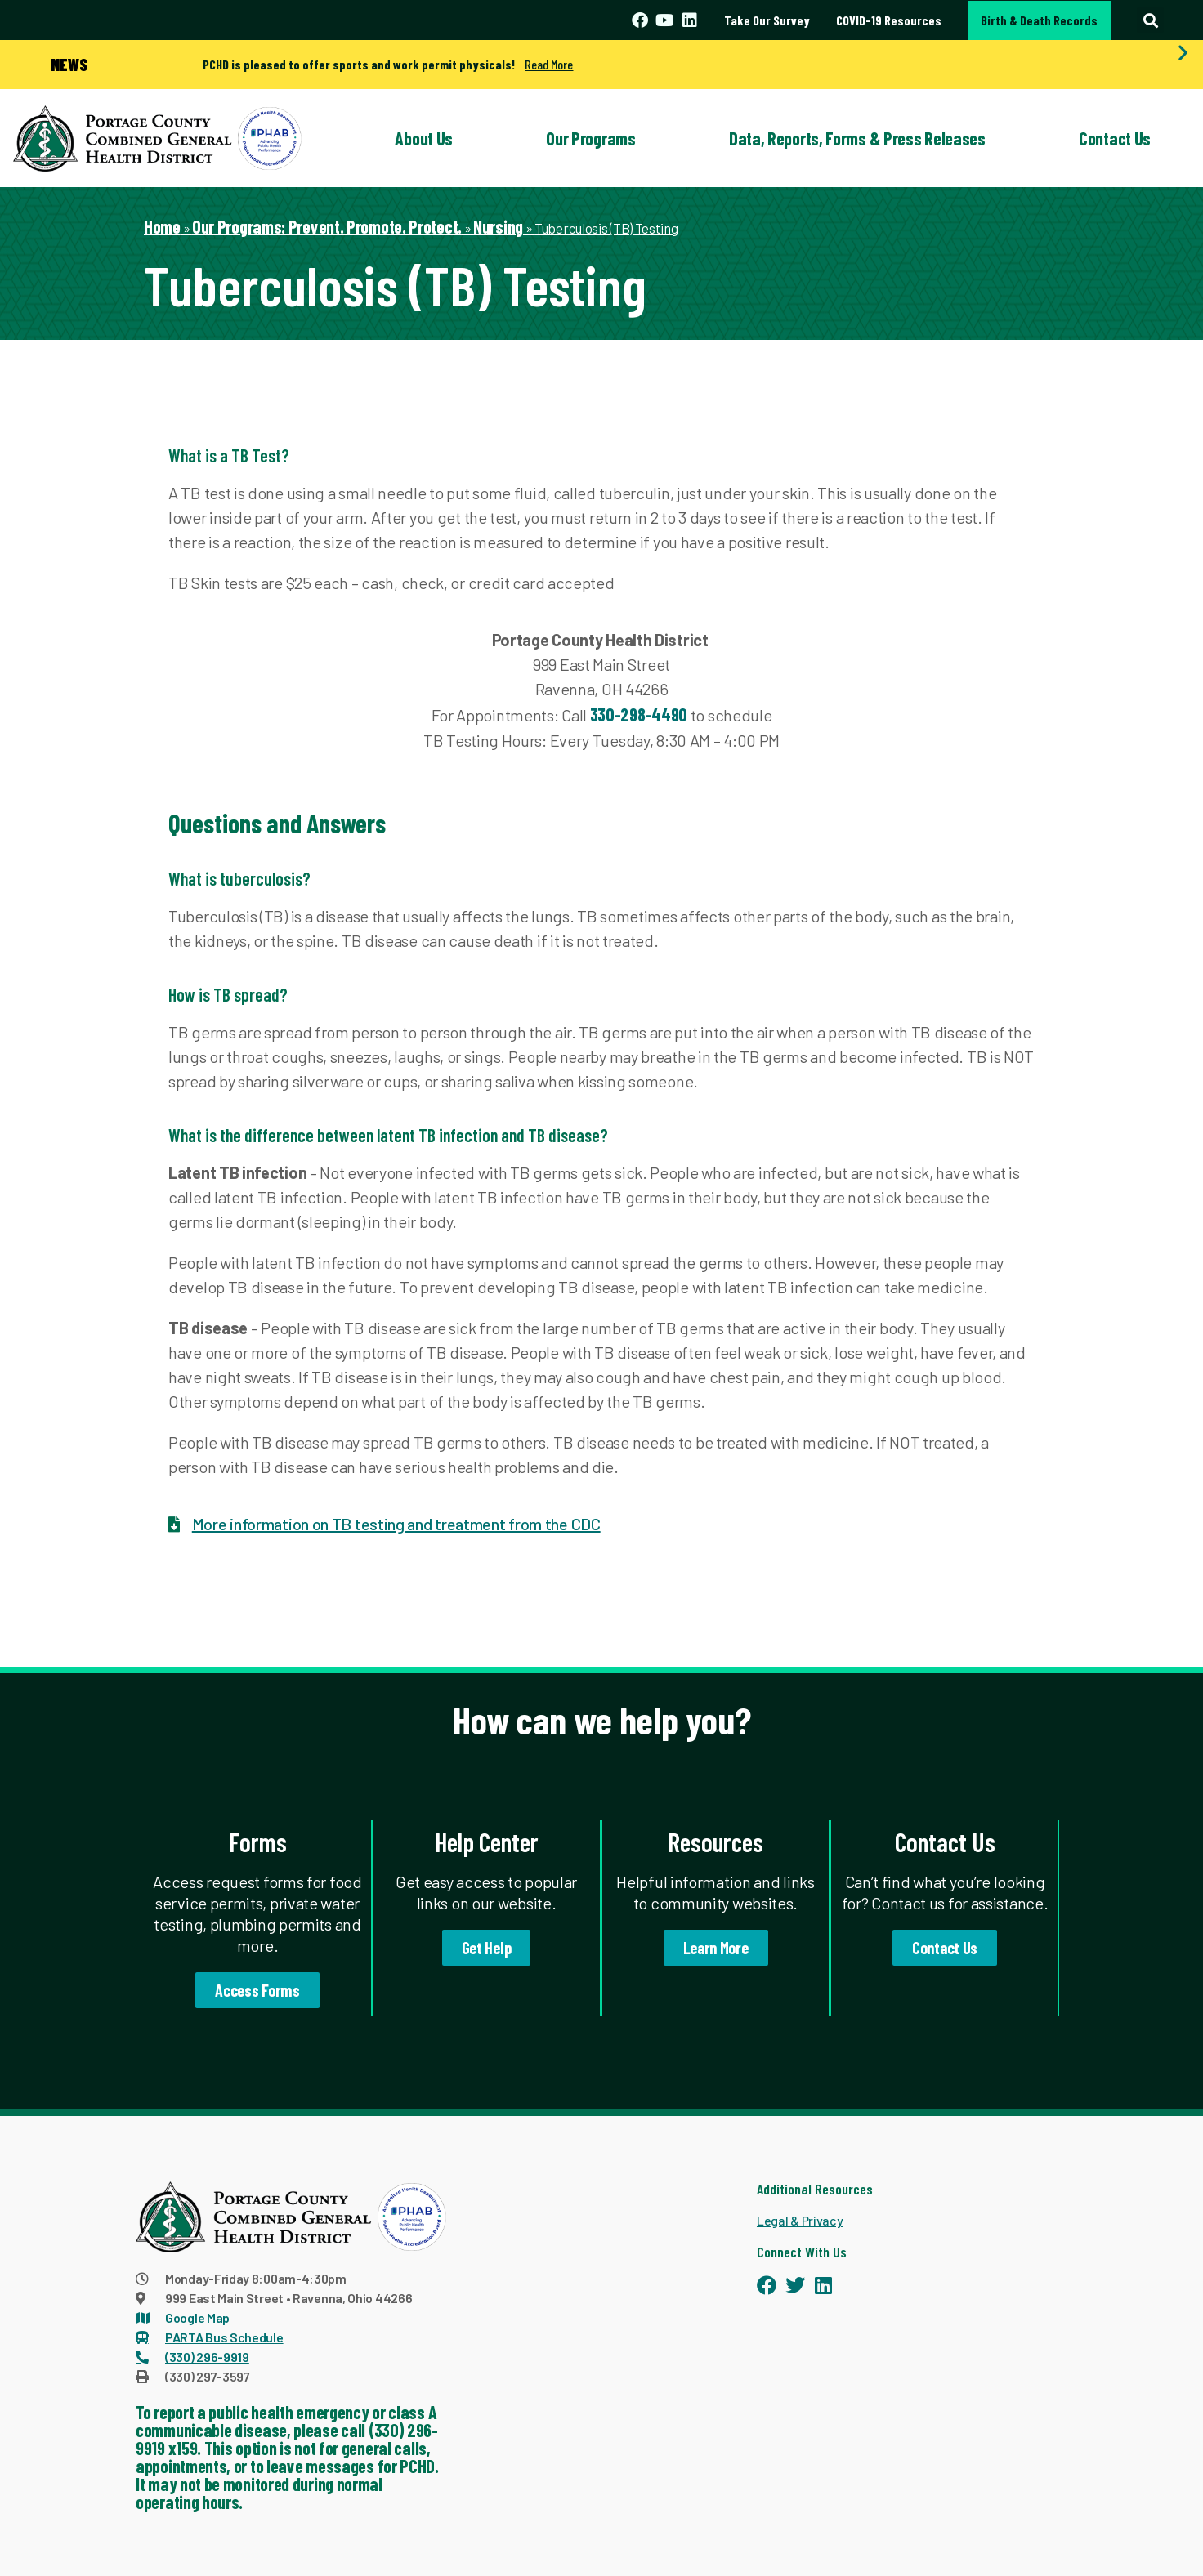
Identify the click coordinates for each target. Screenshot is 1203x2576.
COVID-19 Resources (888, 20)
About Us (424, 138)
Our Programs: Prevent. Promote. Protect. (327, 226)
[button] (1150, 20)
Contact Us (1115, 138)
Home (162, 226)
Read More (549, 64)
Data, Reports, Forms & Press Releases (857, 138)
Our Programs (590, 138)
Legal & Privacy (800, 2220)
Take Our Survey (767, 20)
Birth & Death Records (1039, 20)
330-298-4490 (638, 714)
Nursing (498, 226)
